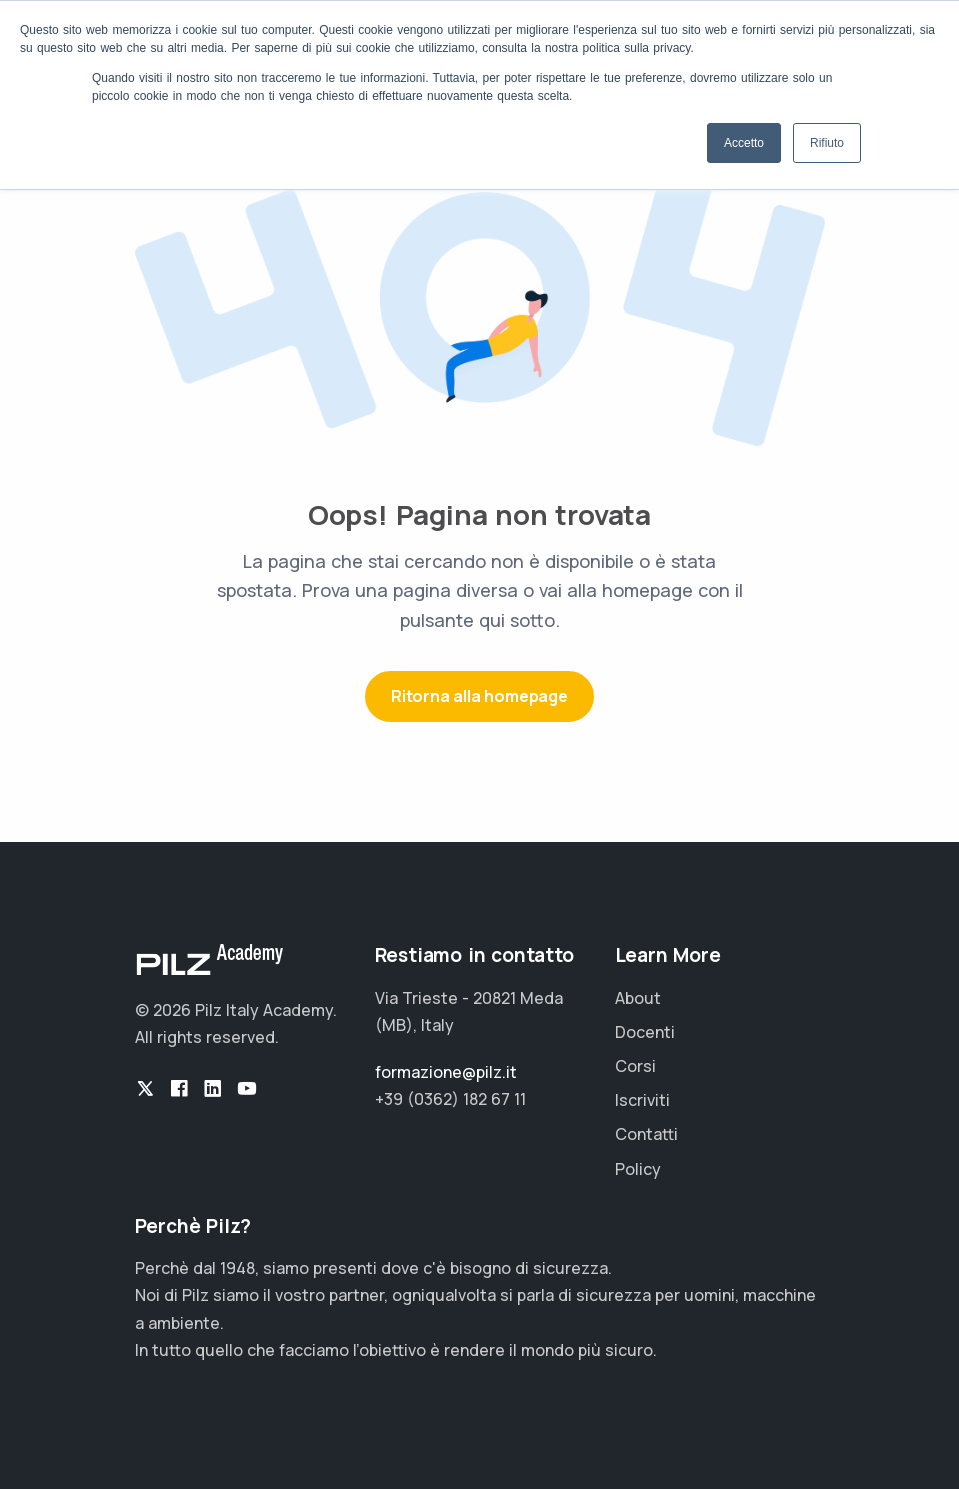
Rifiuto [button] (827, 143)
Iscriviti (642, 1100)
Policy (638, 1169)
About (638, 998)
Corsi (635, 1066)
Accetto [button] (744, 143)
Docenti (645, 1032)
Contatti (646, 1134)
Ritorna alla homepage (479, 696)
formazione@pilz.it (446, 1072)
